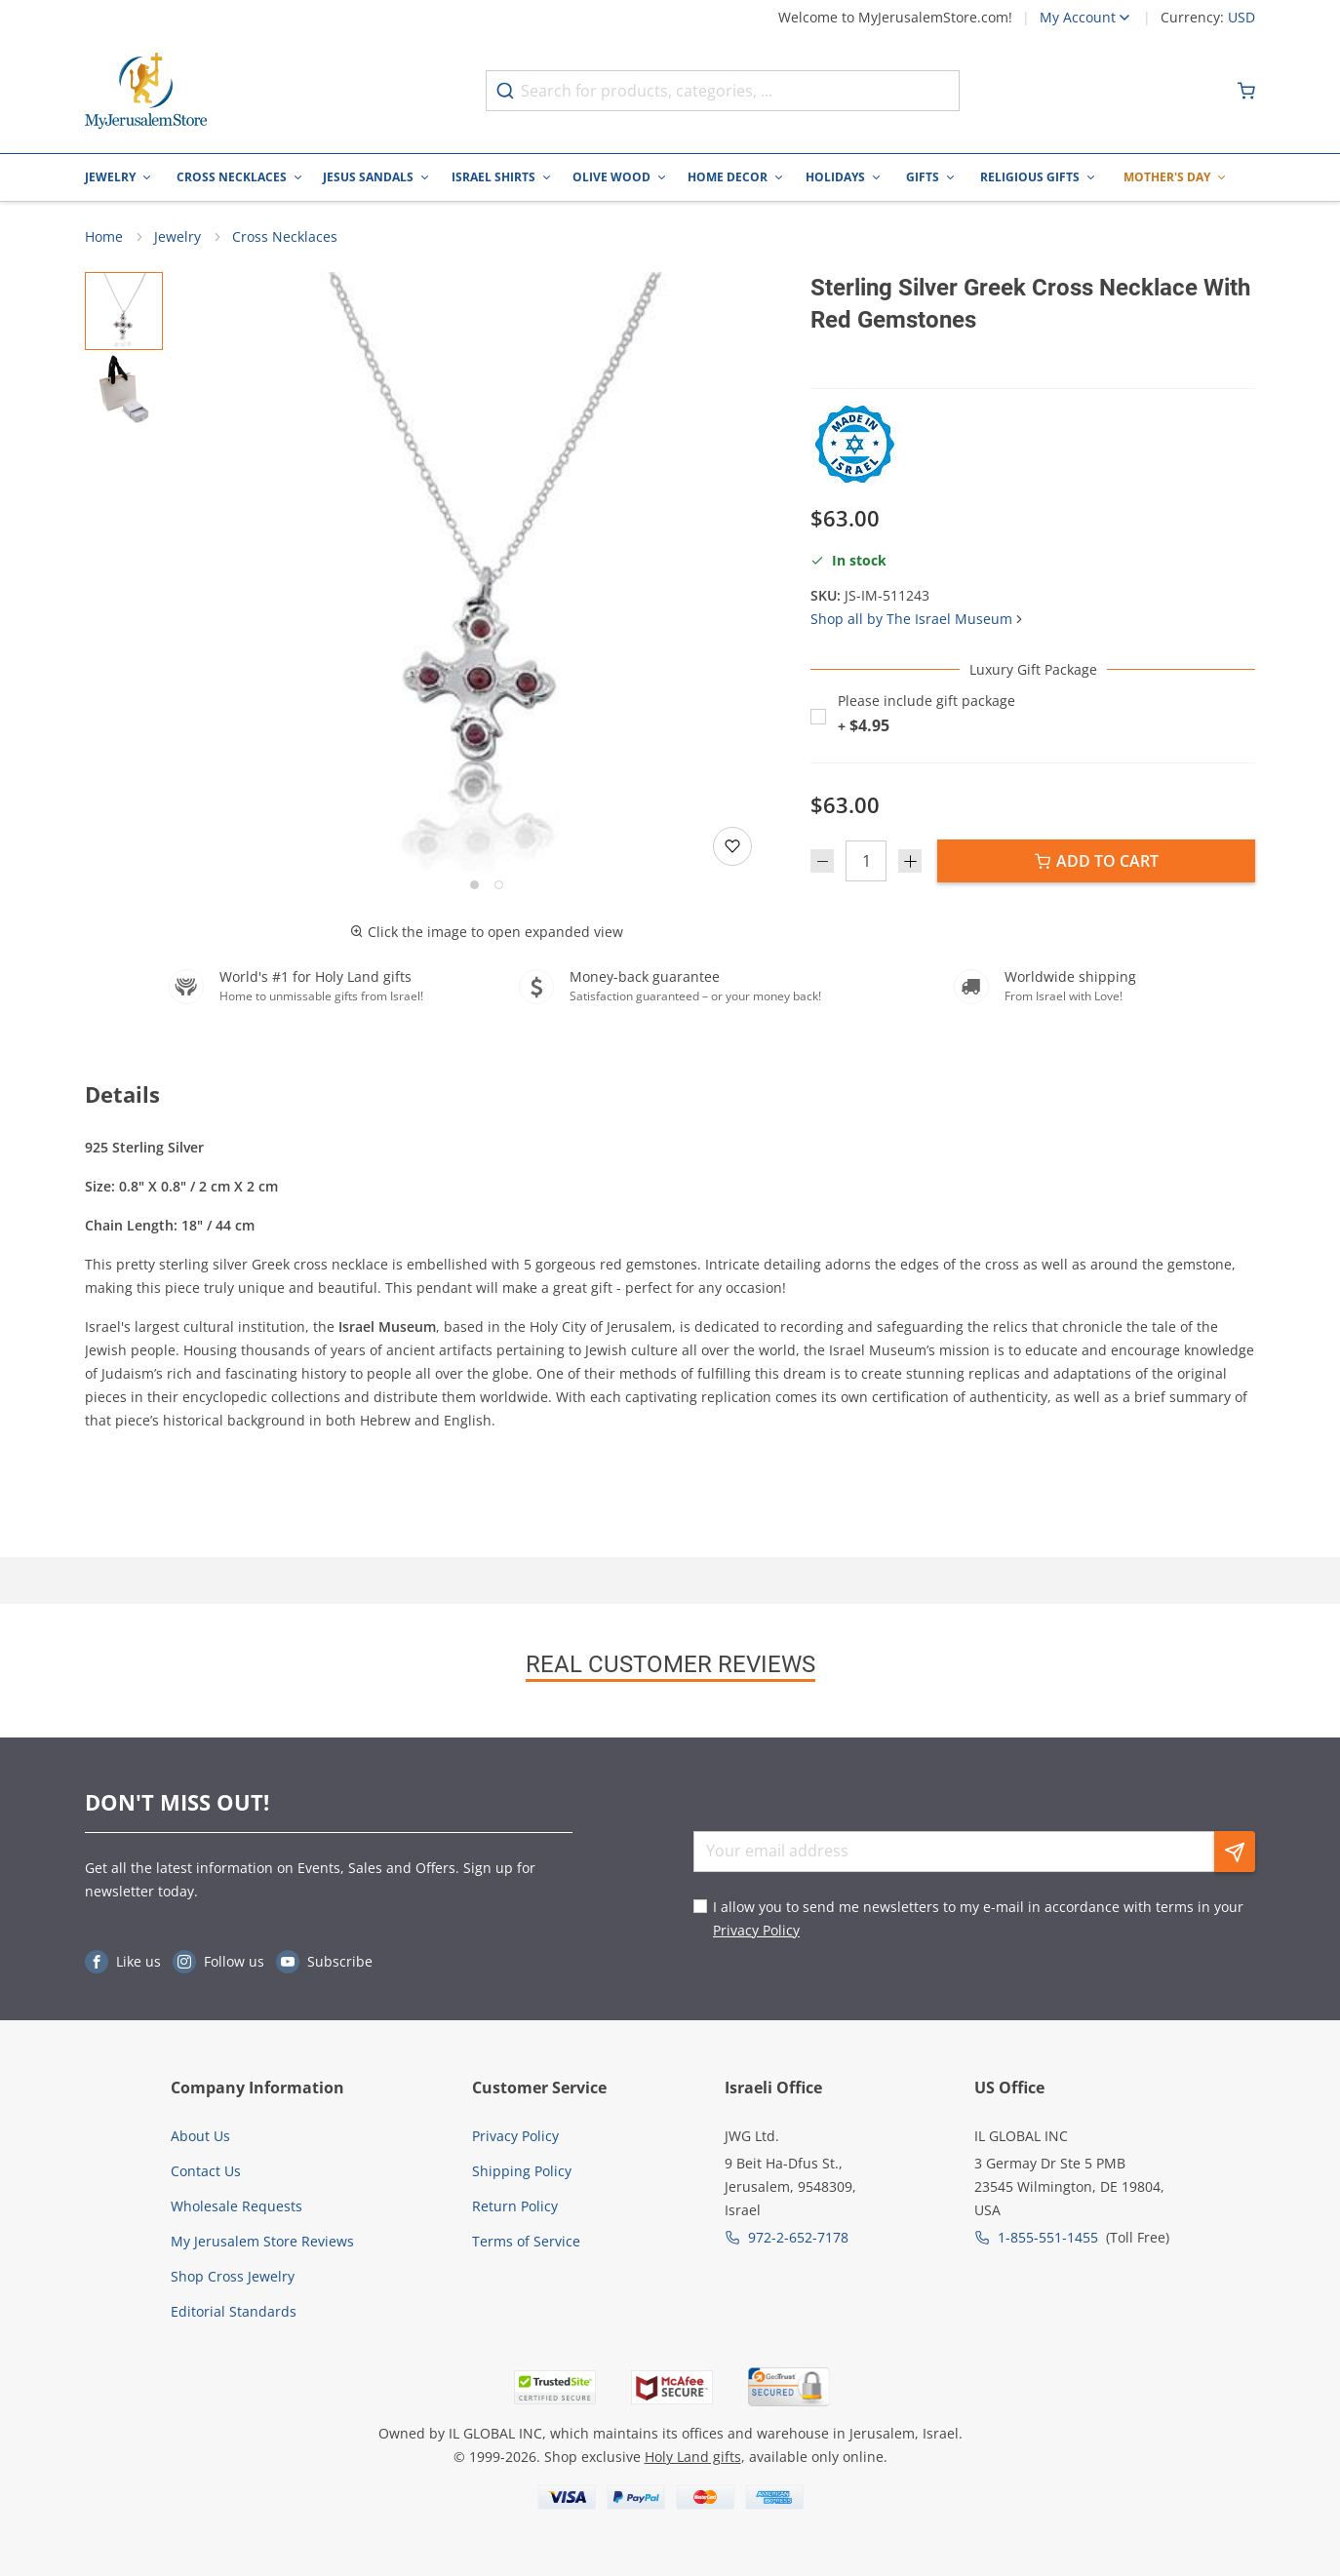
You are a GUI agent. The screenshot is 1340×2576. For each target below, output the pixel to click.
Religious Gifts (1030, 177)
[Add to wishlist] (732, 846)
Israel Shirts (493, 177)
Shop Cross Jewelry (233, 2276)
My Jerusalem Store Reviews (262, 2241)
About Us (200, 2136)
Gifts (922, 177)
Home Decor (728, 177)
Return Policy (515, 2206)
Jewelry (110, 177)
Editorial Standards (233, 2311)
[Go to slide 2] (498, 884)
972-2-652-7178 (798, 2237)
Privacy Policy (756, 1930)
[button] (486, 572)
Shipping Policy (521, 2171)
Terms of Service (526, 2241)
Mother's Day (1166, 177)
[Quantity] (866, 861)
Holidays (835, 177)
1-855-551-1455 (1048, 2237)
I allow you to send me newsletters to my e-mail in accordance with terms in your (978, 1918)
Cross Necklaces (232, 177)
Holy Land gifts (693, 2456)
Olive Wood (611, 177)
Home (104, 236)
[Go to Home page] (146, 91)
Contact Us (206, 2171)
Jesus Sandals (368, 177)
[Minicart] (1246, 90)
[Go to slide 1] (474, 884)
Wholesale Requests (236, 2206)
